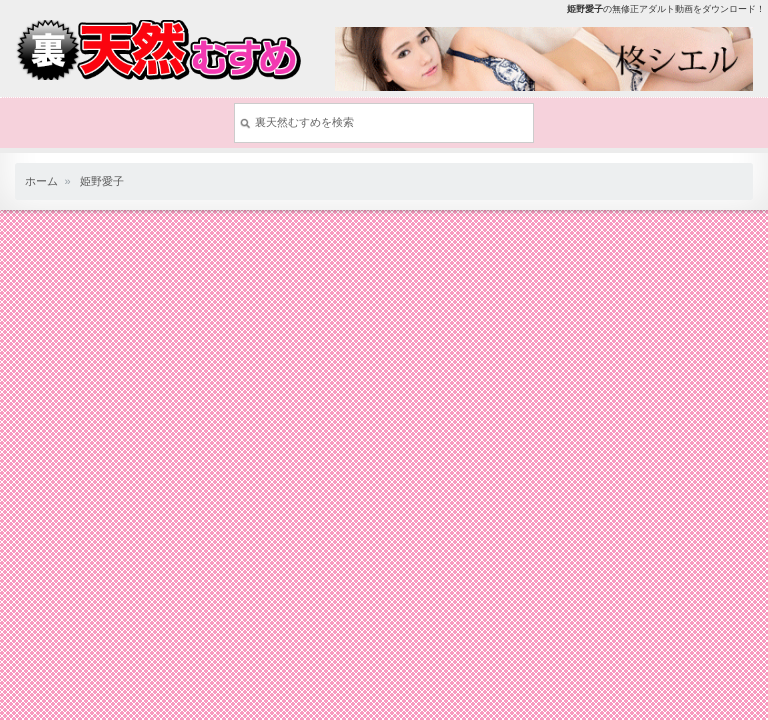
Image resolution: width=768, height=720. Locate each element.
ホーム (41, 181)
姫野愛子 (102, 181)
